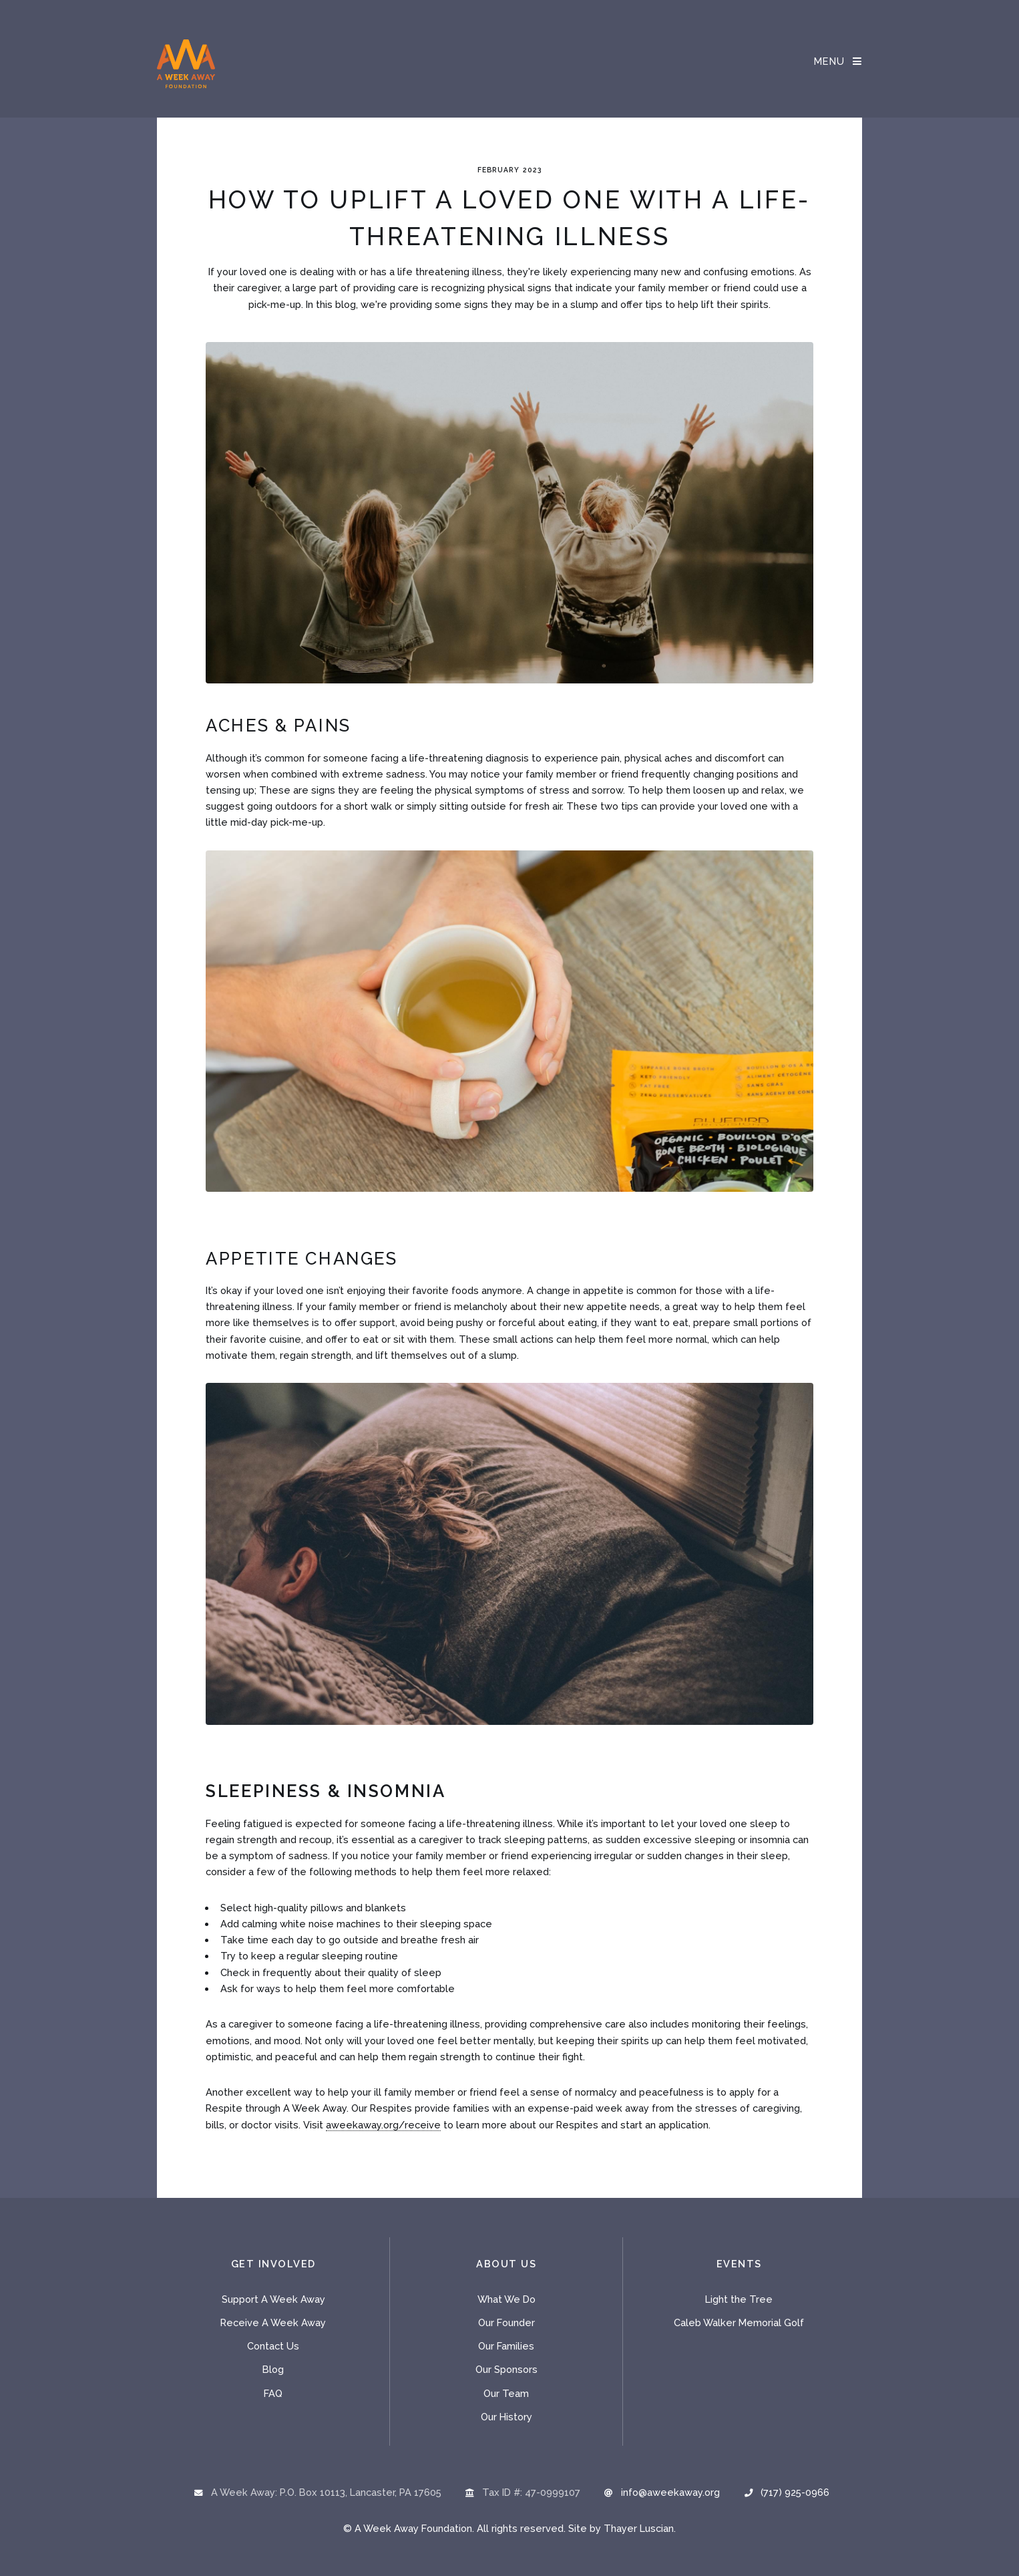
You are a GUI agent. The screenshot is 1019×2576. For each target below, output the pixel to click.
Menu (829, 61)
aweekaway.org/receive (383, 2124)
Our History (506, 2416)
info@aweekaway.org (670, 2492)
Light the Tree (739, 2299)
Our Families (506, 2346)
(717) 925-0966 (795, 2492)
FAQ (273, 2393)
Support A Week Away (273, 2299)
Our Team (506, 2393)
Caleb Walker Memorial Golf (739, 2322)
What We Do (506, 2299)
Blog (273, 2369)
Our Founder (506, 2322)
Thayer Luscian (639, 2528)
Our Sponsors (506, 2369)
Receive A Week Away (273, 2322)
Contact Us (273, 2346)
